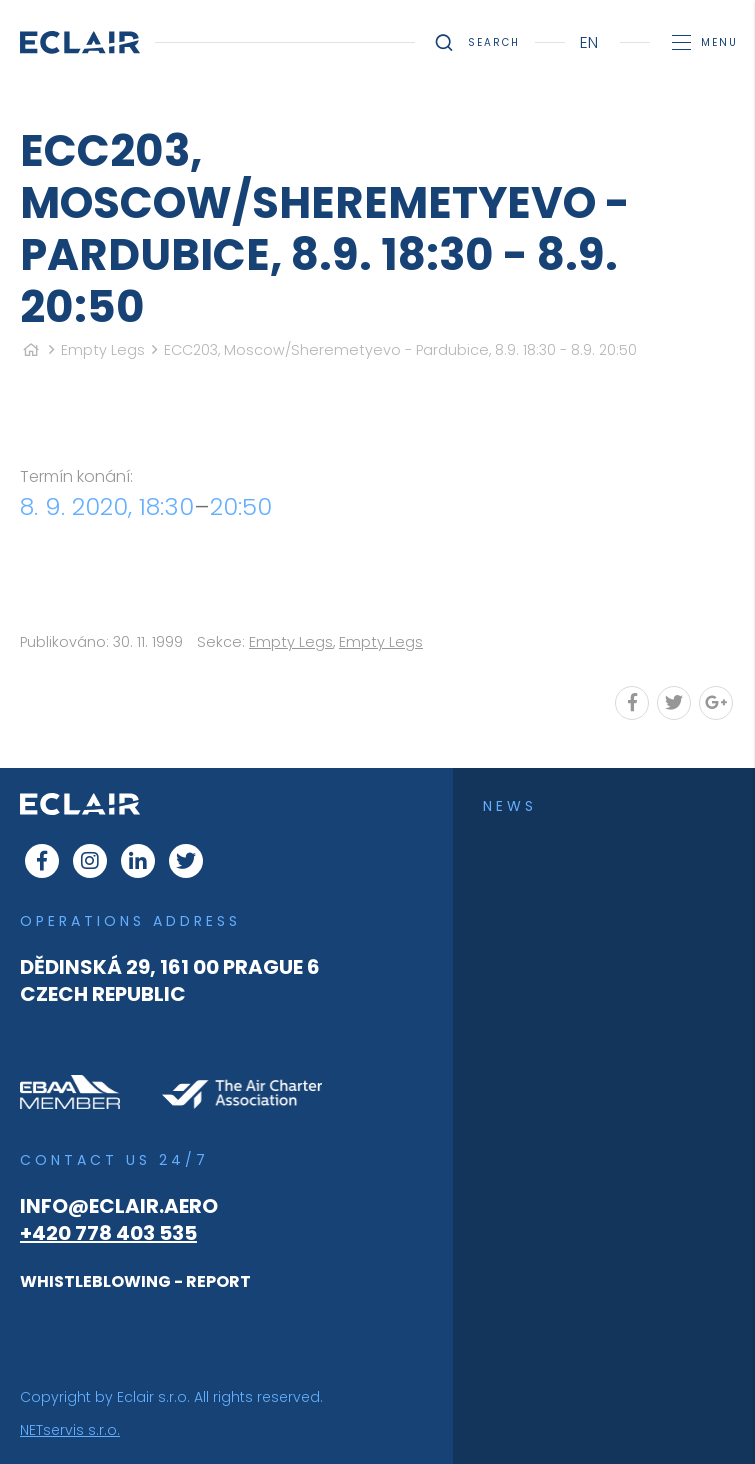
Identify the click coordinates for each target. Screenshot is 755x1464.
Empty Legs (103, 350)
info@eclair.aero (119, 1206)
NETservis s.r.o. (70, 1430)
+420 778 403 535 (108, 1233)
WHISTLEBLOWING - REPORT (135, 1281)
